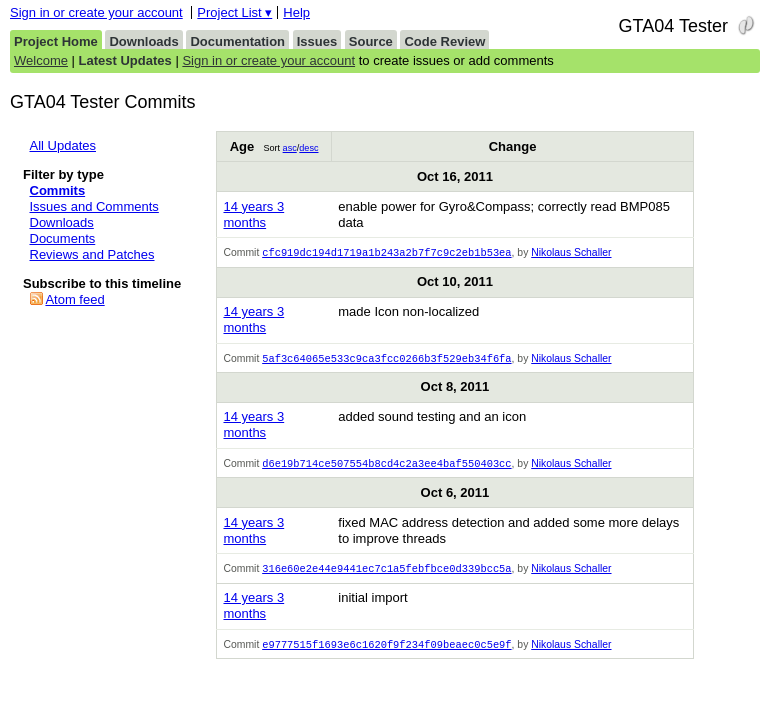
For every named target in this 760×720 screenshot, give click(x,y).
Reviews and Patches (92, 254)
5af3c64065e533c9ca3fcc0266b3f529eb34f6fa (386, 360)
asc (290, 148)
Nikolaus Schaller (571, 253)
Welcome (41, 60)
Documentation (237, 41)
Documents (63, 238)
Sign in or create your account (96, 12)
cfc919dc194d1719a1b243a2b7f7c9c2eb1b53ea (386, 253)
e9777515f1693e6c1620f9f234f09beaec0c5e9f (386, 649)
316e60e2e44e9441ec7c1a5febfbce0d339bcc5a (386, 572)
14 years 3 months (253, 214)
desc (308, 148)
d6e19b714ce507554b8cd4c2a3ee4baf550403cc (386, 466)
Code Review (444, 41)
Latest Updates (125, 60)
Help (296, 12)
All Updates (63, 145)
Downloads (143, 41)
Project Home (56, 41)
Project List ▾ (234, 12)
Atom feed (74, 299)
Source (371, 41)
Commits (58, 190)
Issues (317, 41)
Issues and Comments (94, 206)
